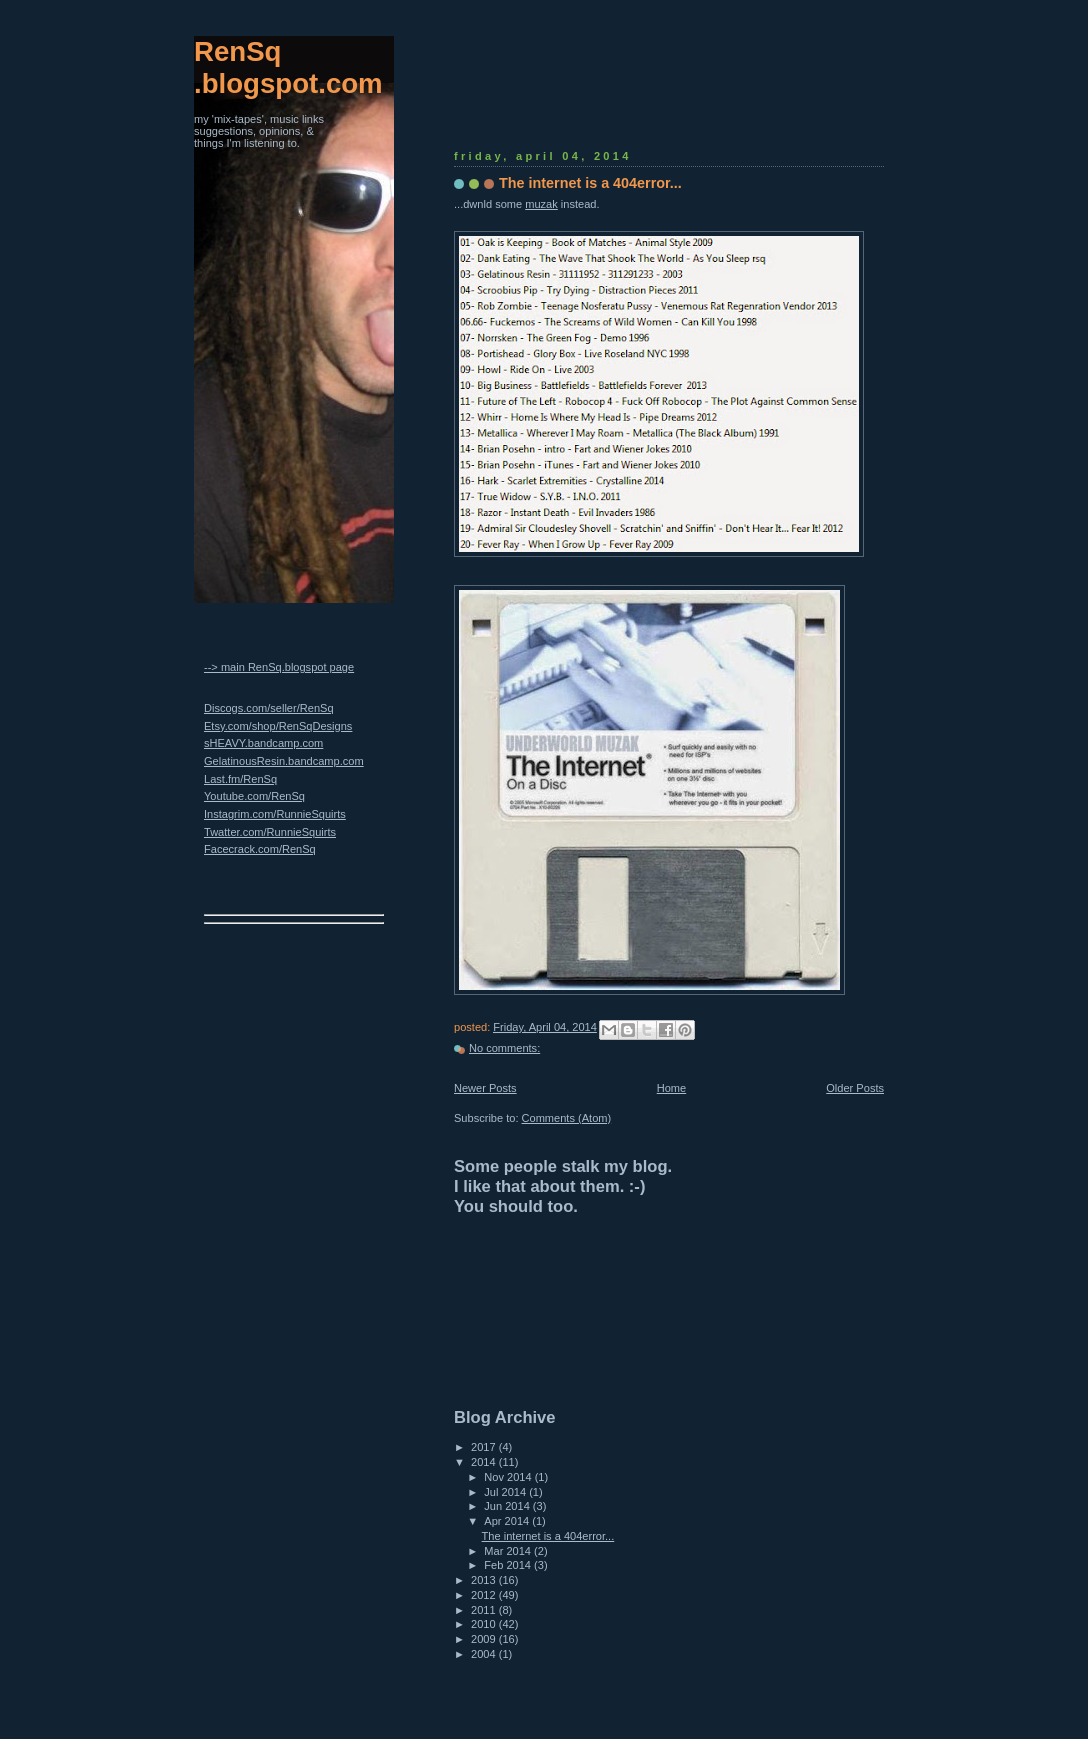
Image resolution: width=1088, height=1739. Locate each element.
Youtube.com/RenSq (254, 796)
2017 (485, 1447)
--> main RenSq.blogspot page (279, 667)
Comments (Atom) (567, 1118)
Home (671, 1088)
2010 (485, 1624)
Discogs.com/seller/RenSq (269, 708)
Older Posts (855, 1088)
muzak (541, 204)
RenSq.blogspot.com (288, 67)
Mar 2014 (509, 1551)
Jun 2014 (508, 1506)
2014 (485, 1462)
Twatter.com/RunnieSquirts (270, 832)
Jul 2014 (506, 1492)
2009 (485, 1639)
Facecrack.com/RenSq (260, 849)
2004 (485, 1654)
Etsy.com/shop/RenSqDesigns (278, 726)
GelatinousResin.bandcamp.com (284, 761)
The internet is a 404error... (590, 183)
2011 (485, 1610)
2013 (485, 1580)
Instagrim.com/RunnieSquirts (275, 814)
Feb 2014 (509, 1565)
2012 (485, 1595)
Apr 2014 (508, 1521)
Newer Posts (485, 1088)
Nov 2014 (509, 1477)
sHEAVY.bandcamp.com (263, 743)
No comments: (504, 1048)
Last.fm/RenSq (240, 779)
